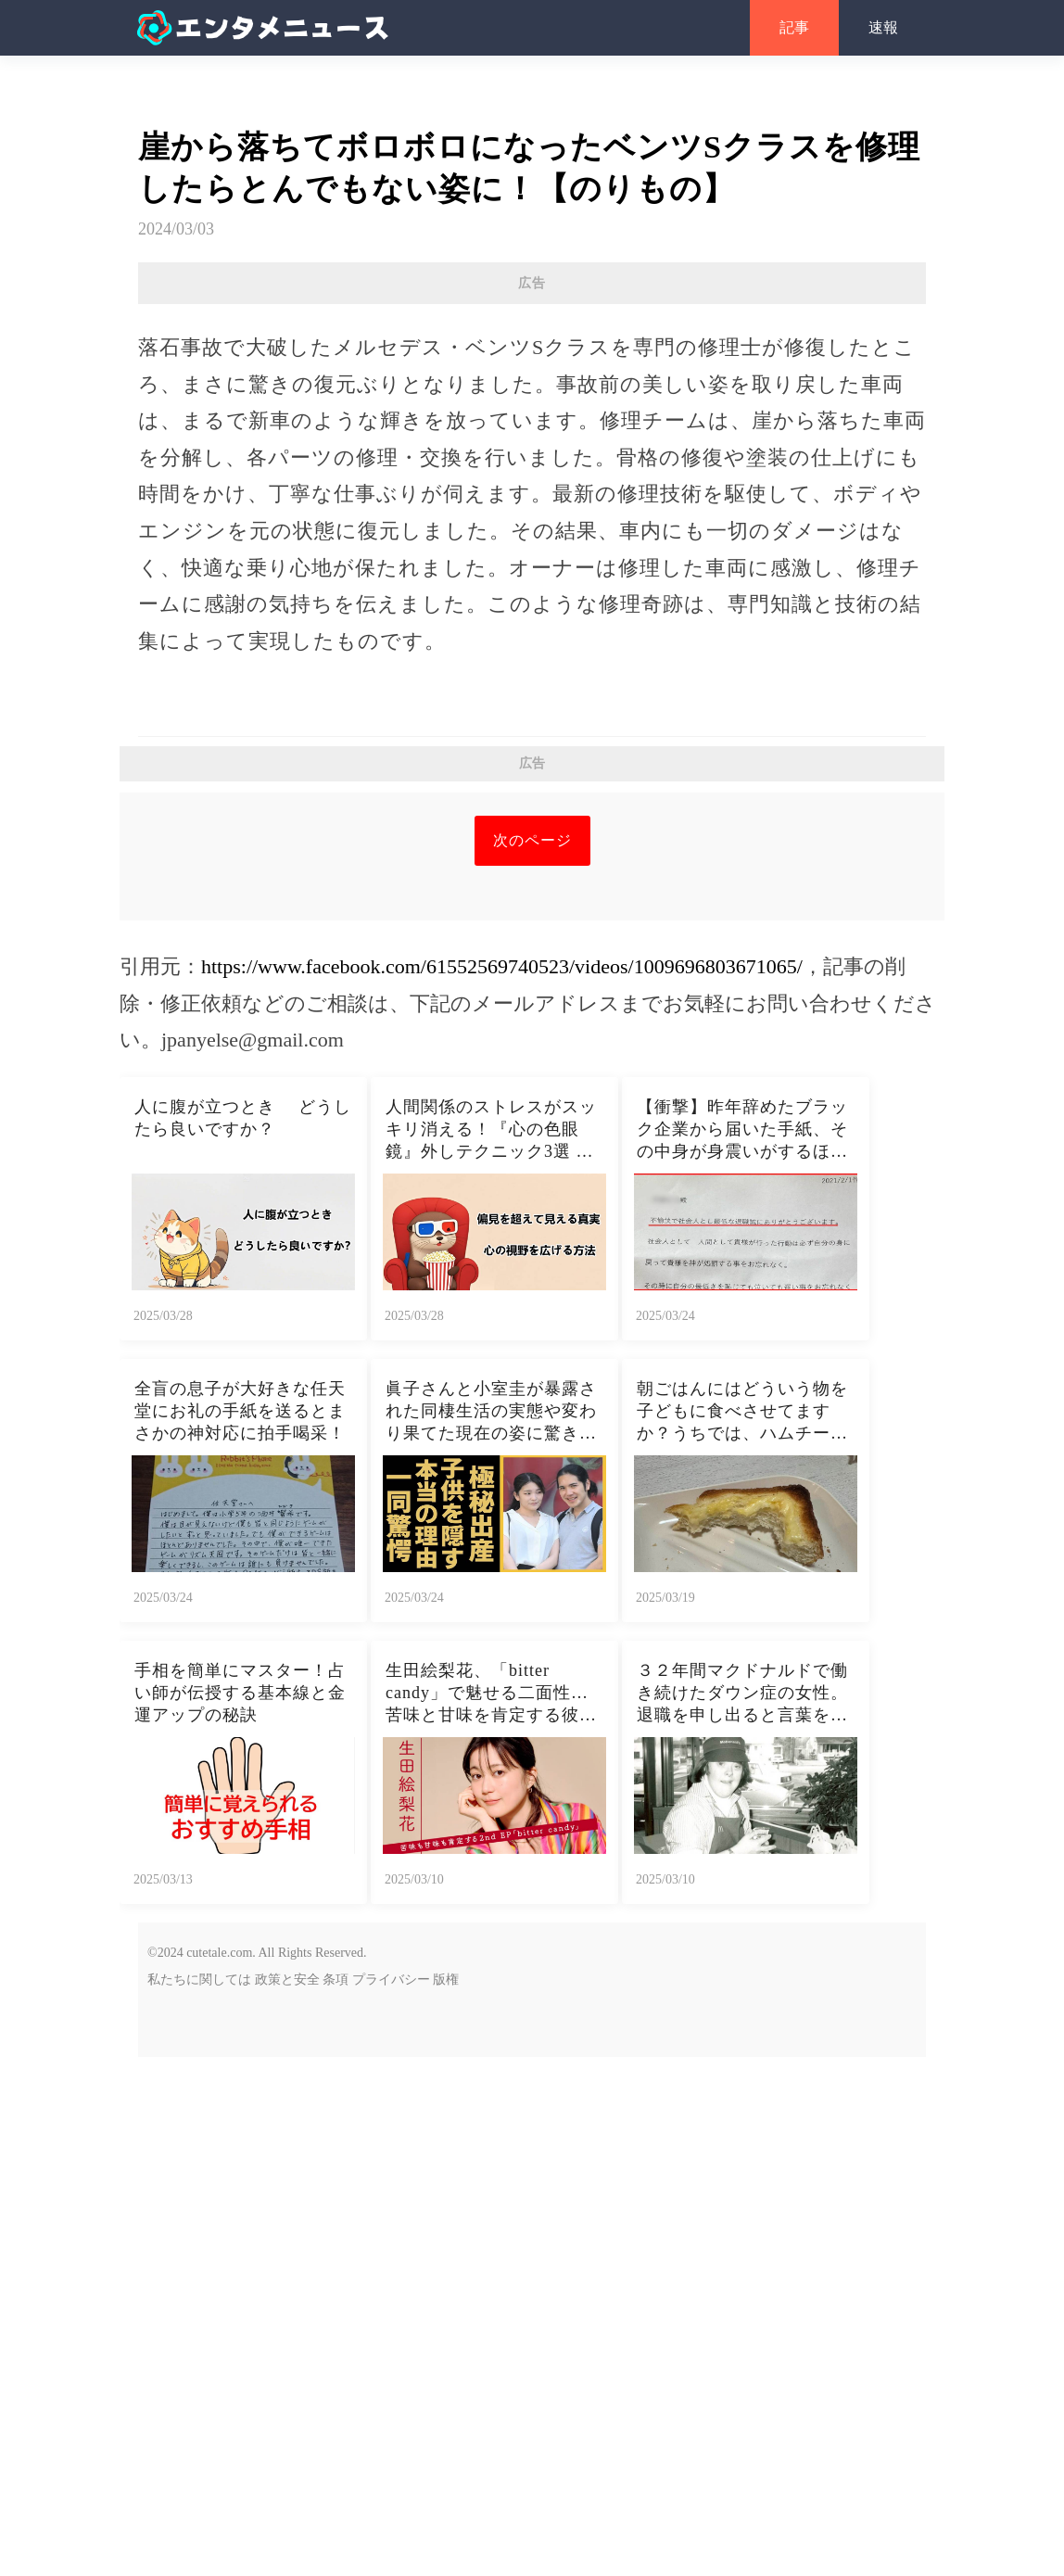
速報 (883, 27)
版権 (446, 1979)
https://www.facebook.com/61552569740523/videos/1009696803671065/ (502, 966)
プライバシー (391, 1979)
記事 (794, 27)
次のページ (532, 840)
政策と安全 (287, 1979)
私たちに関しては (199, 1979)
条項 (335, 1979)
